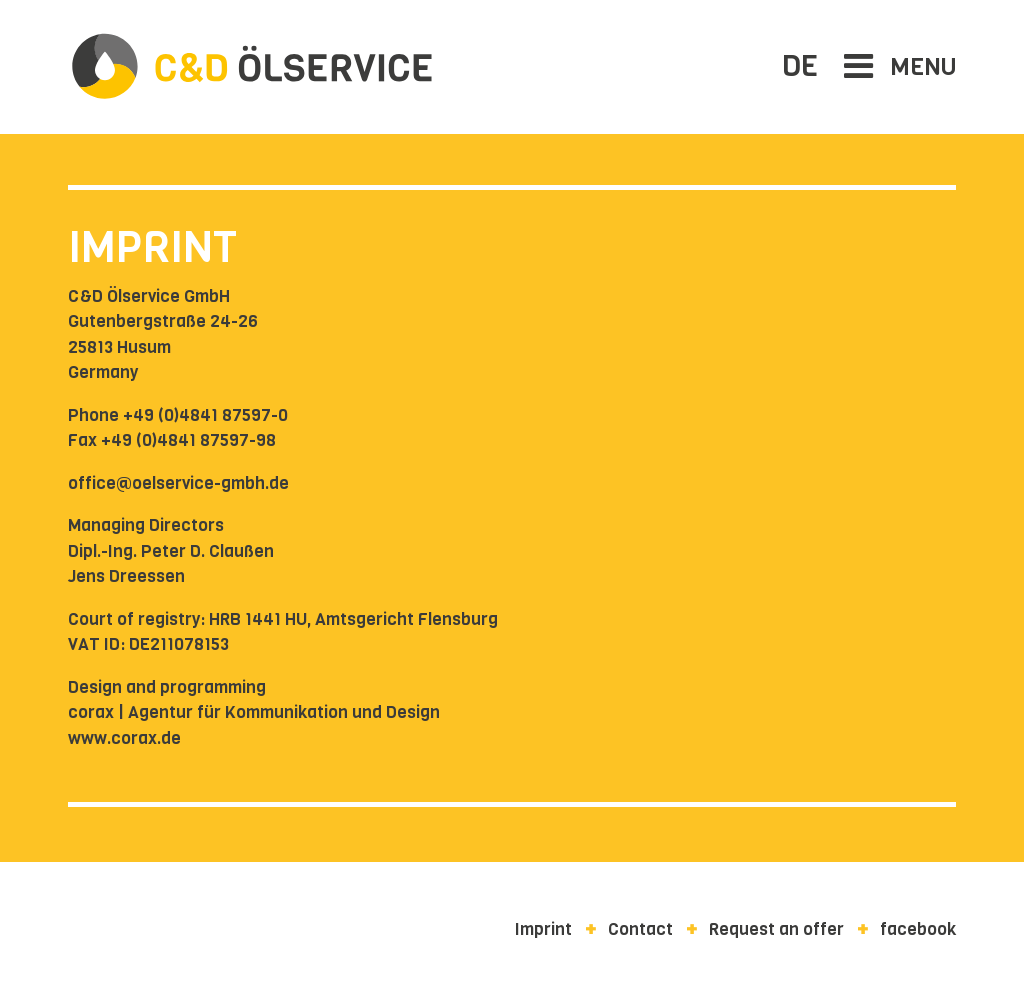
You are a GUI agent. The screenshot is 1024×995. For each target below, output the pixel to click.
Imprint (543, 929)
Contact (640, 929)
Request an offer (776, 929)
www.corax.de (124, 738)
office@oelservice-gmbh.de (178, 483)
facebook (918, 929)
